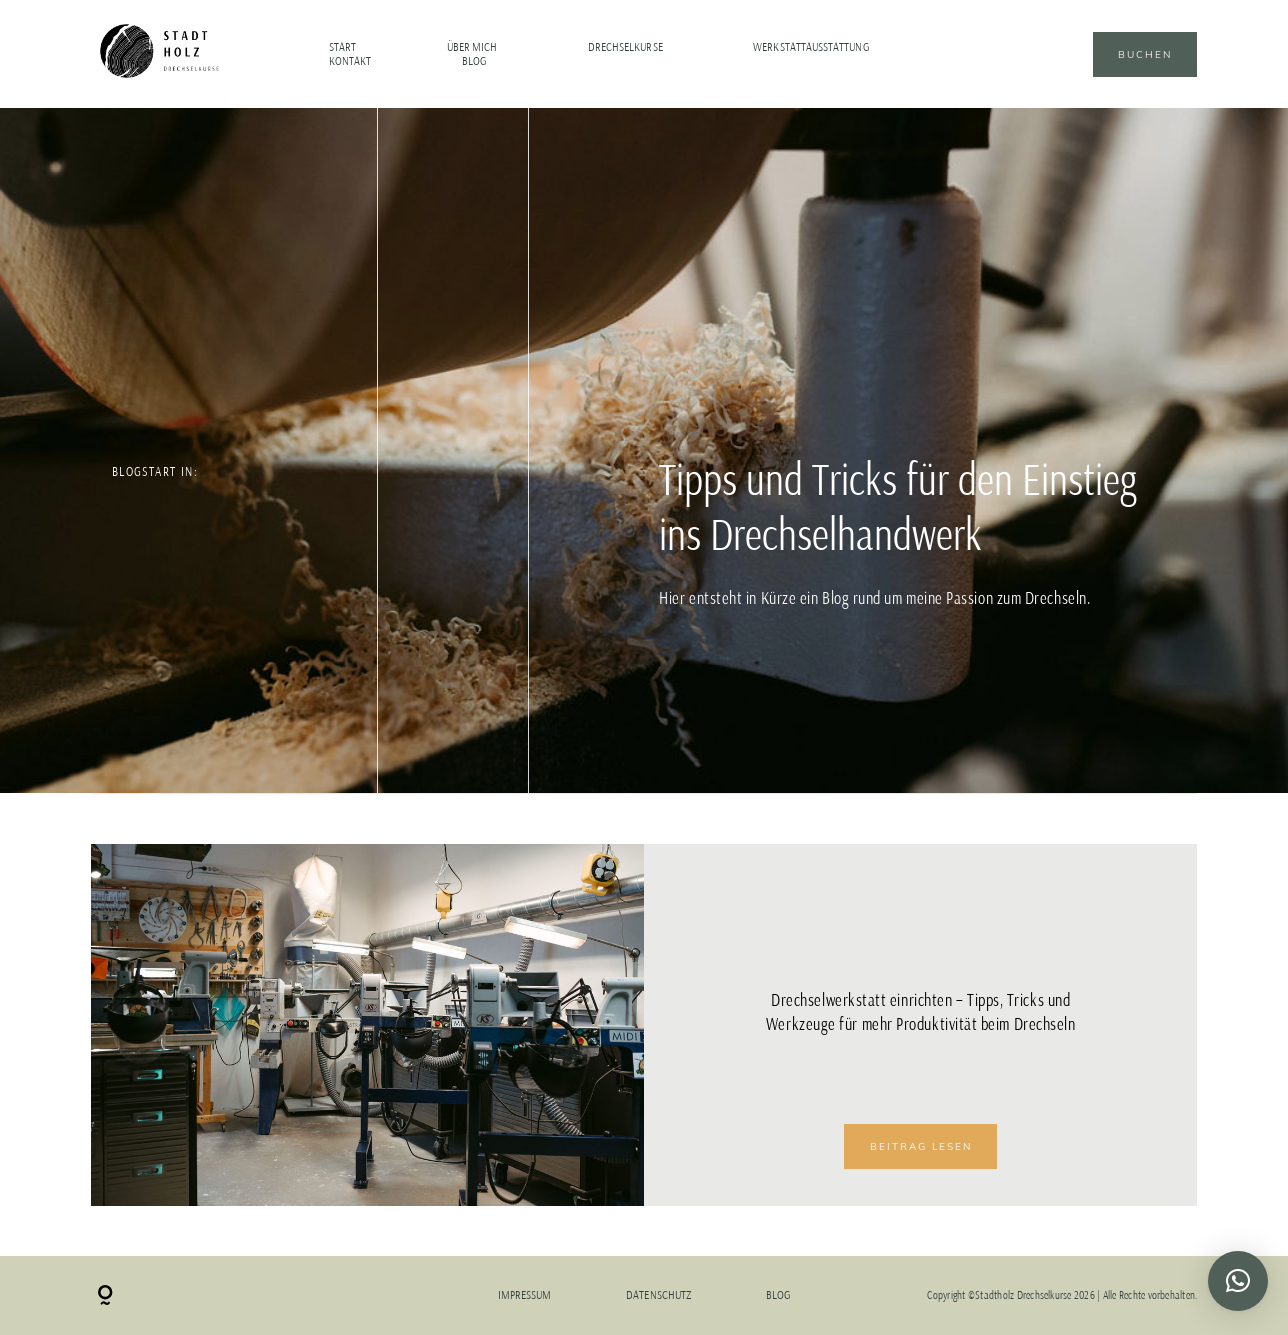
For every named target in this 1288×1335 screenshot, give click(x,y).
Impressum (525, 1295)
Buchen (1145, 54)
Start (342, 47)
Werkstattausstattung (810, 47)
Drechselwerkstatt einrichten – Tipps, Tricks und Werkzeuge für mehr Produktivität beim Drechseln (921, 1012)
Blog (474, 61)
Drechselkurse (625, 47)
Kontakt (350, 61)
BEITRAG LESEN (921, 1146)
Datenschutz (658, 1295)
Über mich (472, 47)
